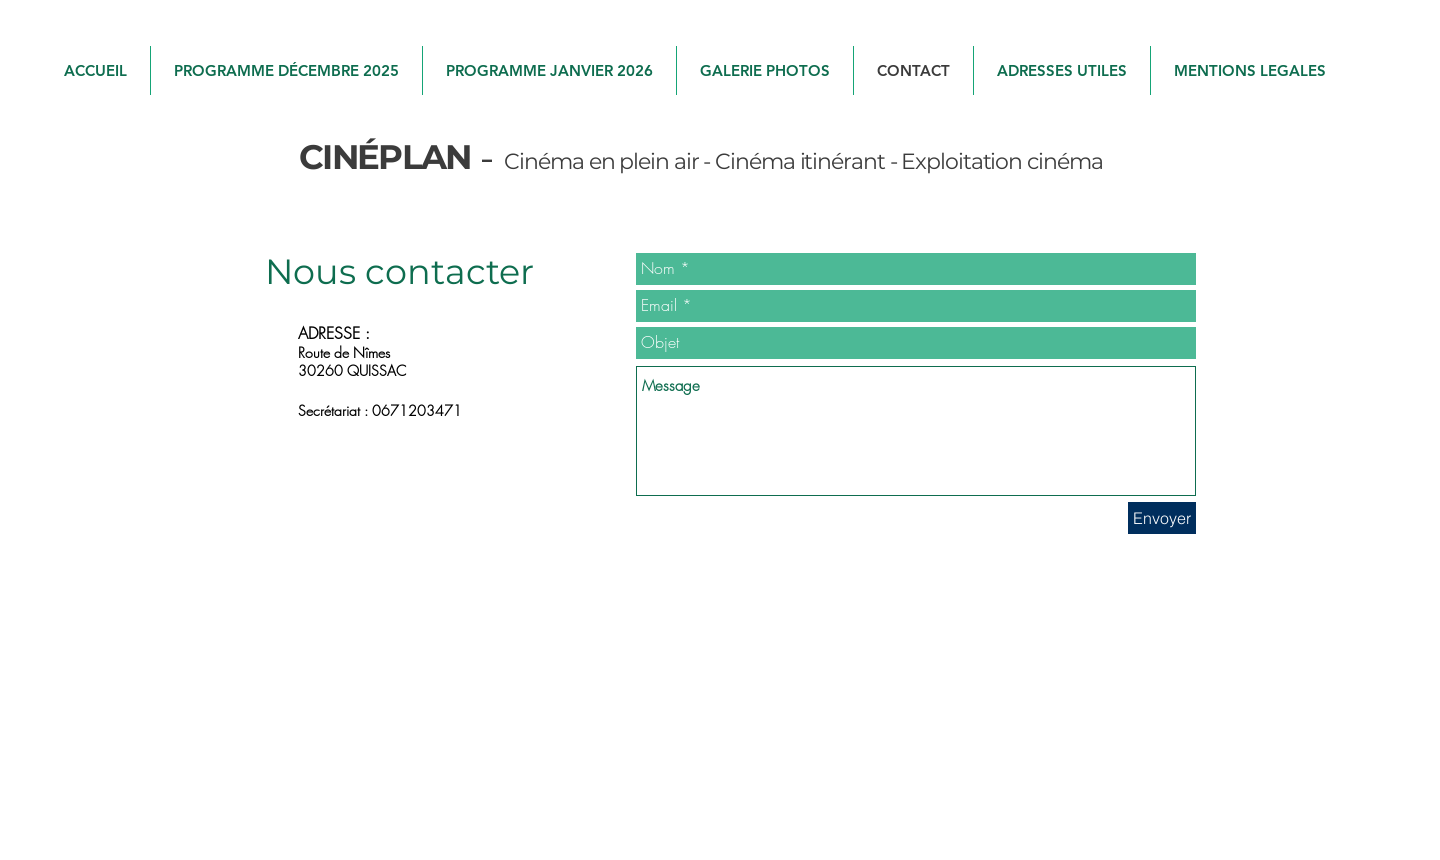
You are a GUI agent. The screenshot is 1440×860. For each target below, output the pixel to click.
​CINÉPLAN (384, 157)
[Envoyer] (1162, 518)
